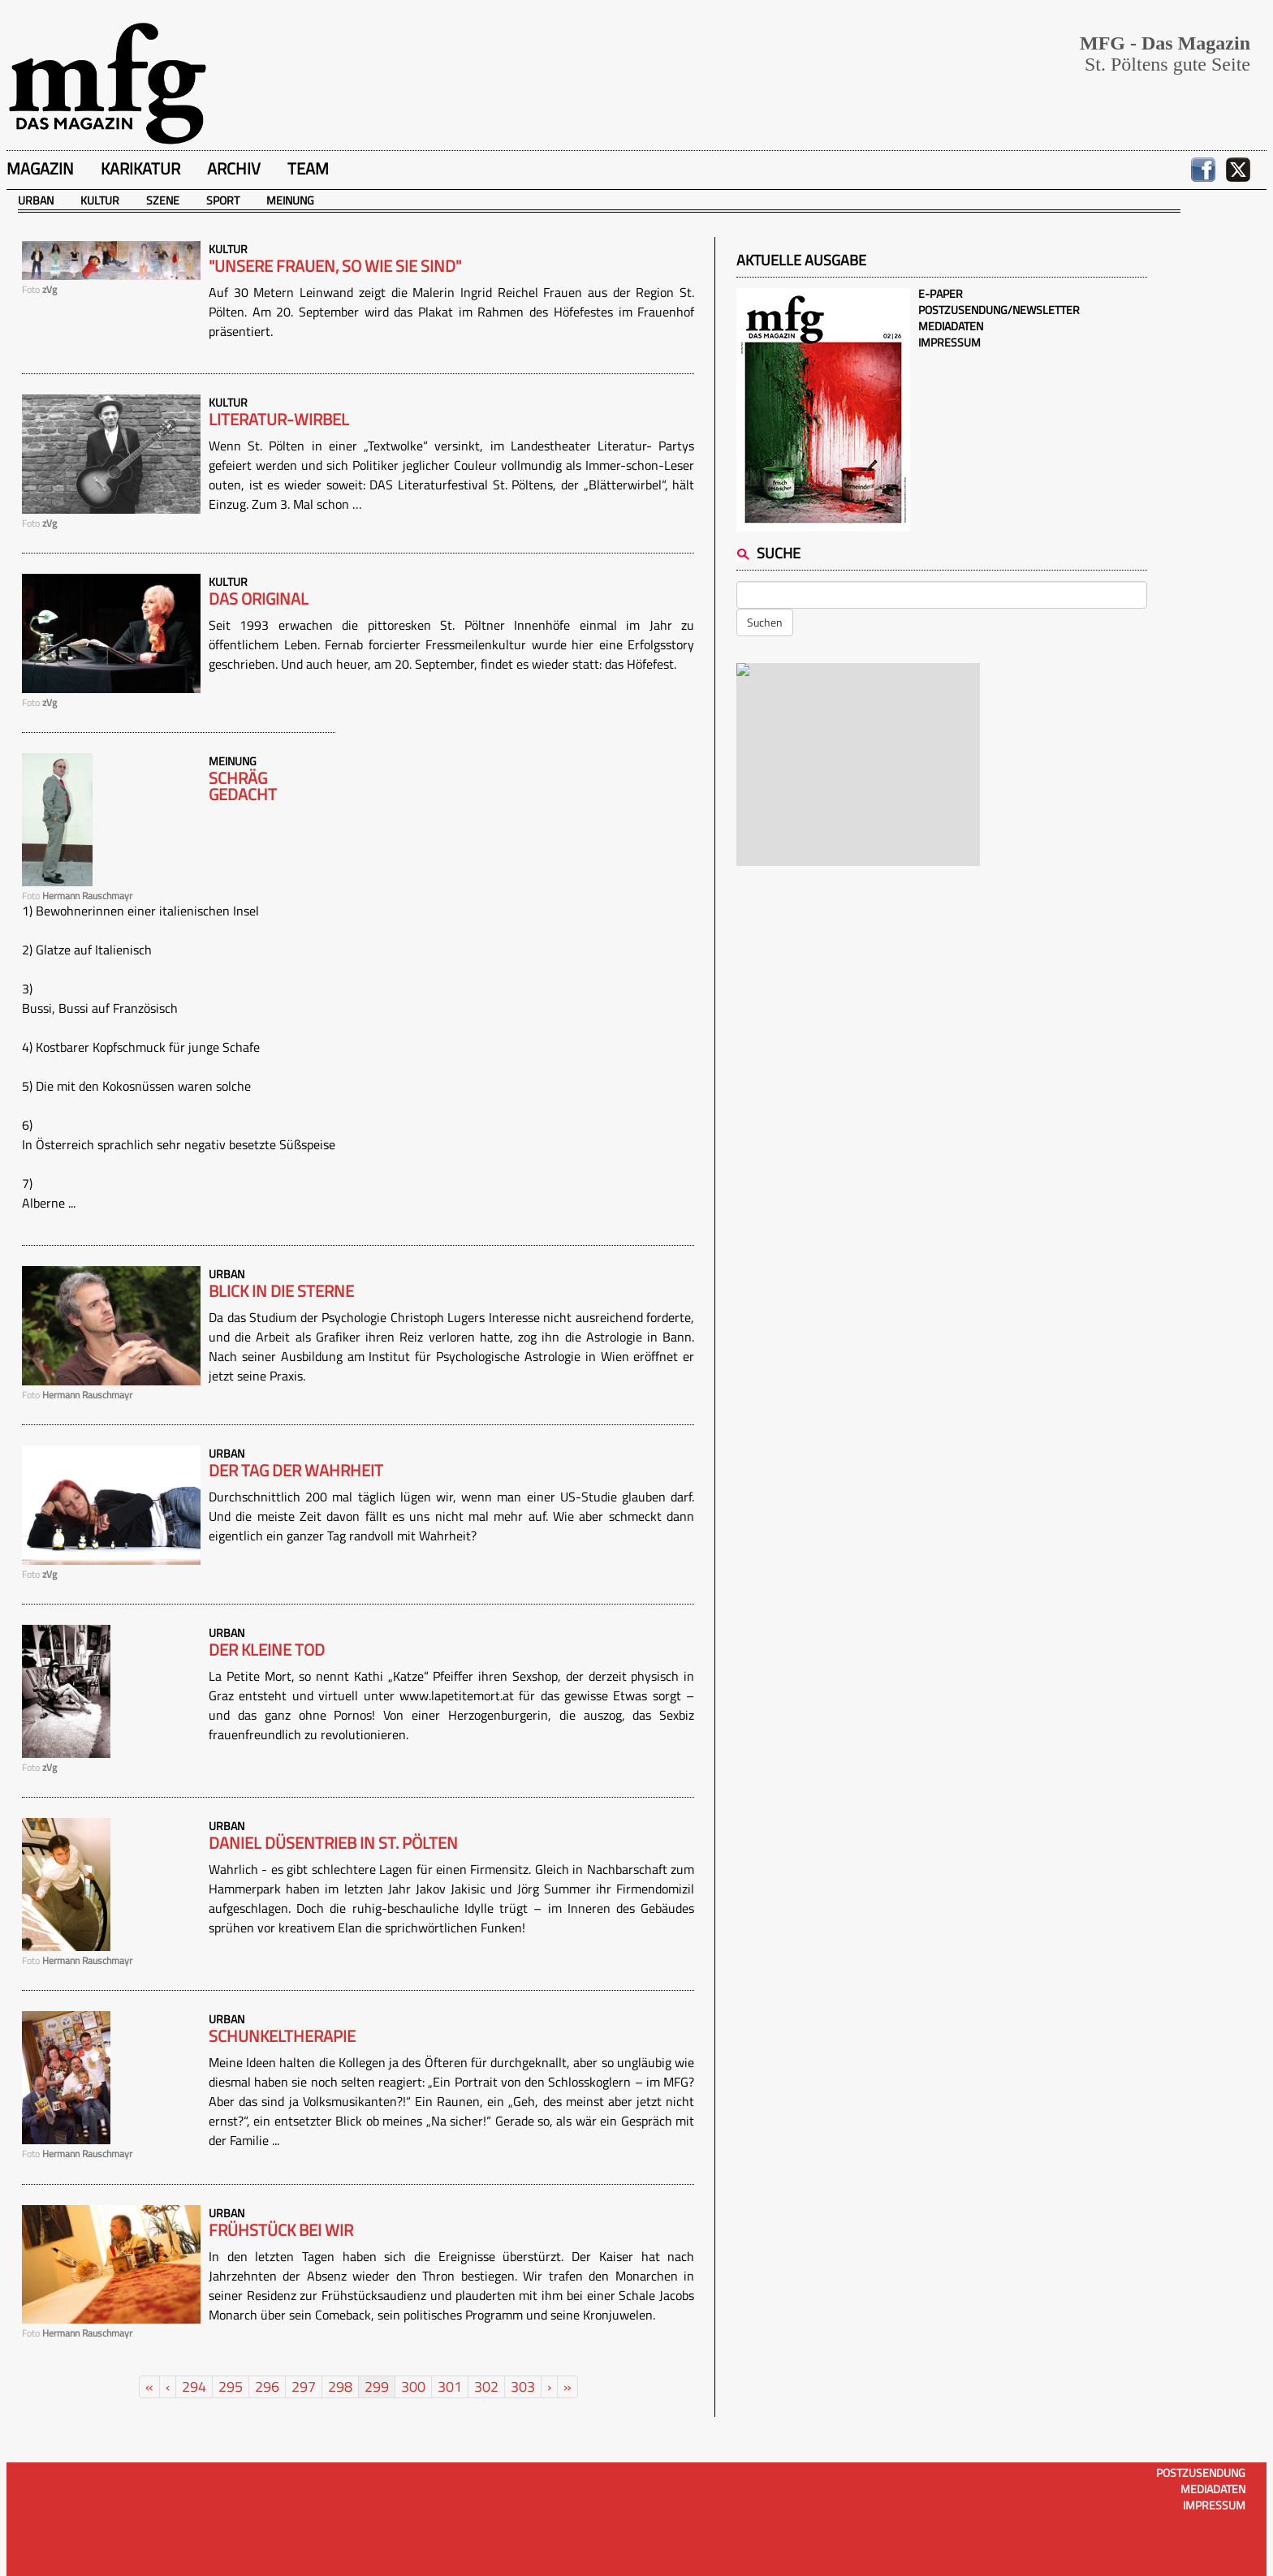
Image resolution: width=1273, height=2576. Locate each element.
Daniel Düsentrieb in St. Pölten (333, 1843)
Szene (162, 200)
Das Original (259, 599)
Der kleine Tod (267, 1650)
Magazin (40, 168)
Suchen (765, 622)
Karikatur (140, 168)
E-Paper (940, 293)
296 (267, 2386)
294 (194, 2386)
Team (308, 168)
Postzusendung (1200, 2472)
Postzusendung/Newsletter (999, 309)
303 (523, 2386)
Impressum (949, 342)
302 (486, 2386)
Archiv (234, 168)
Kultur (99, 200)
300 (413, 2386)
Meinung (290, 200)
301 (450, 2386)
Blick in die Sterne (281, 1291)
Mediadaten (950, 325)
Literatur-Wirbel (279, 419)
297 (303, 2386)
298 (340, 2386)
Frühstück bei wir (281, 2230)
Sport (222, 200)
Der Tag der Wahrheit (296, 1470)
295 (230, 2386)
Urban (36, 200)
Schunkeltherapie (282, 2036)
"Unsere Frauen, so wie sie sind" (335, 266)
